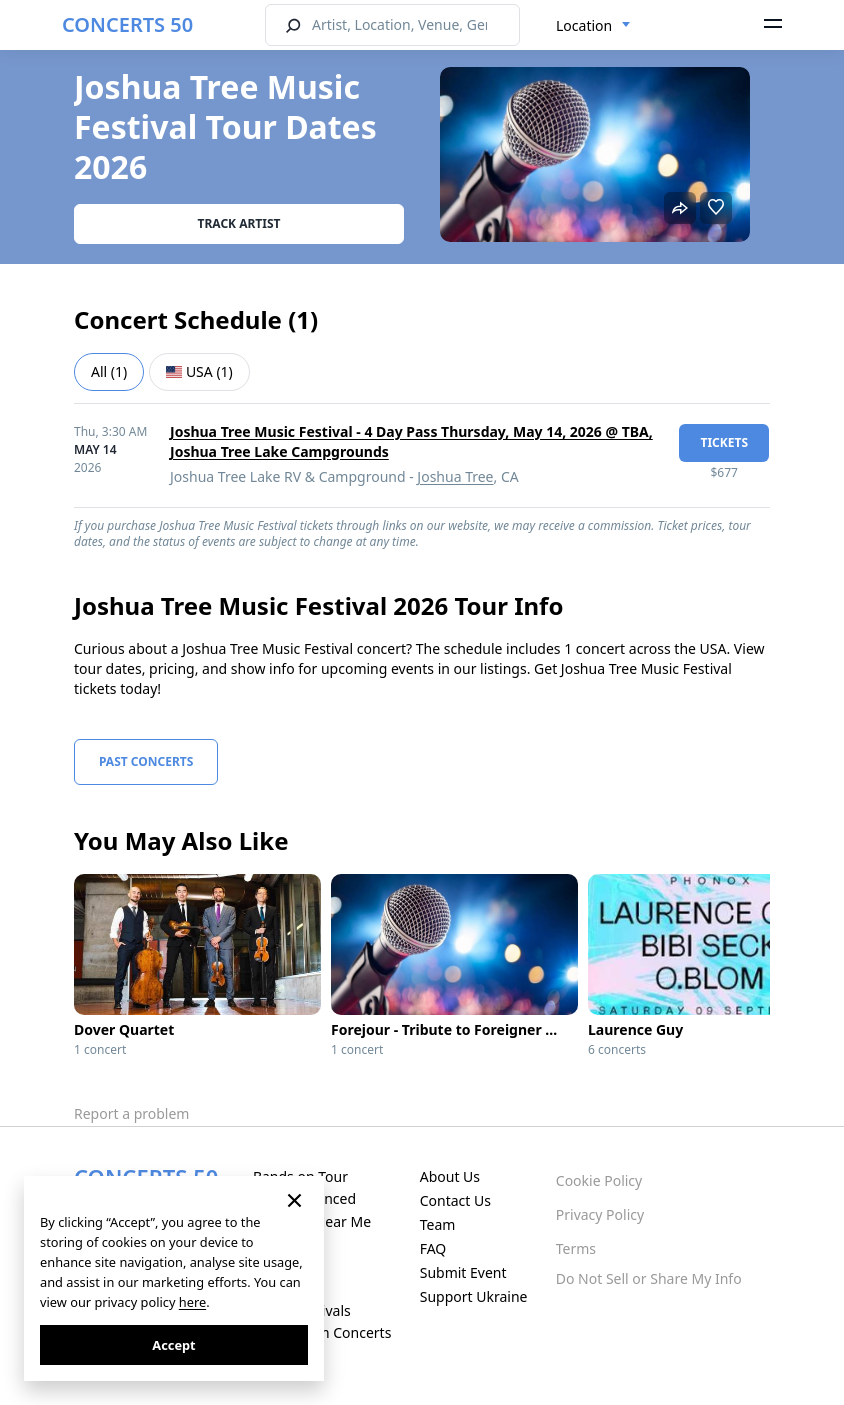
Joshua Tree (455, 476)
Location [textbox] (584, 25)
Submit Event (463, 1272)
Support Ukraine (474, 1296)
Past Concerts (146, 761)
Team (438, 1224)
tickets (724, 442)
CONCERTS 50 (127, 24)
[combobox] (593, 26)
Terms (576, 1248)
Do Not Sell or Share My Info (649, 1278)
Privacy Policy (600, 1214)
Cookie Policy (599, 1180)
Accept (173, 1345)
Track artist (239, 223)
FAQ (433, 1248)
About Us (450, 1176)
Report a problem (131, 1113)
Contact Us (455, 1200)
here (192, 1302)
